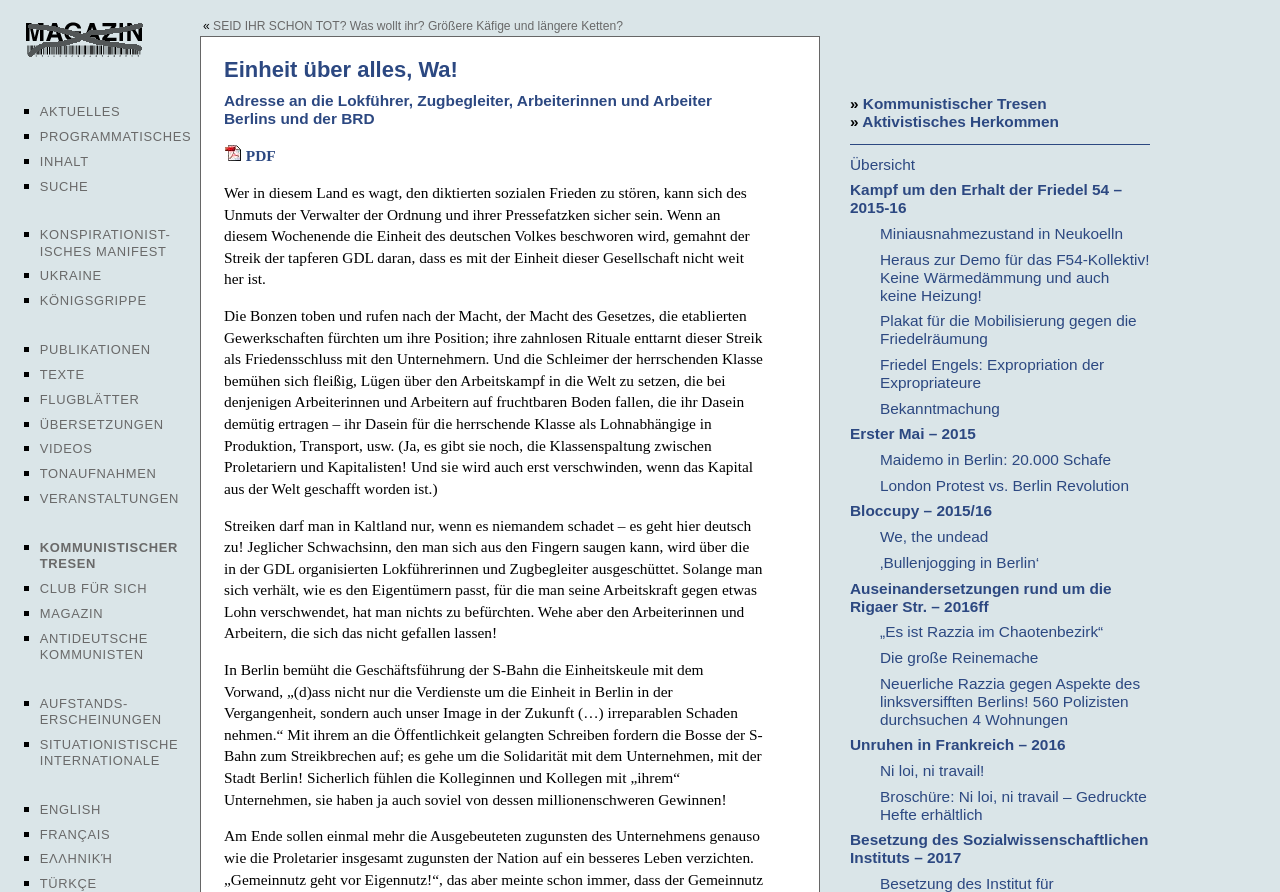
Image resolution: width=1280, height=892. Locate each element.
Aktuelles (80, 111)
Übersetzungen (102, 424)
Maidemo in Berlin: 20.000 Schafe (995, 459)
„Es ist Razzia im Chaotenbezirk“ (991, 631)
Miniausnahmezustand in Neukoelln (1001, 233)
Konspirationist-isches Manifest (105, 242)
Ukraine (71, 275)
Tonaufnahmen (98, 473)
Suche (64, 186)
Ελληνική (76, 858)
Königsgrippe (93, 300)
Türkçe (68, 883)
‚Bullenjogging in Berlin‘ (959, 562)
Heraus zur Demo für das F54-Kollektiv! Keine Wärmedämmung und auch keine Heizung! (1014, 277)
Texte (62, 374)
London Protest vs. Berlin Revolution (1004, 485)
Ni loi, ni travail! (932, 770)
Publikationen (95, 349)
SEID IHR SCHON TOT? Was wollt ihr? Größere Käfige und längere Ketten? (418, 26)
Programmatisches (116, 136)
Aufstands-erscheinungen (101, 711)
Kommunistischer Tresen (955, 103)
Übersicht (882, 164)
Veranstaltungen (109, 498)
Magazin (71, 613)
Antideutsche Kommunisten (94, 646)
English (70, 809)
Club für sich (94, 588)
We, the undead (934, 536)
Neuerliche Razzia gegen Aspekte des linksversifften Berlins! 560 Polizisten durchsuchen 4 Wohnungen (1010, 701)
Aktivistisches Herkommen (960, 121)
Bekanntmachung (940, 408)
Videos (66, 448)
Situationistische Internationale (109, 752)
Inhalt (64, 161)
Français (75, 834)
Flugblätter (90, 399)
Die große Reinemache (959, 657)
